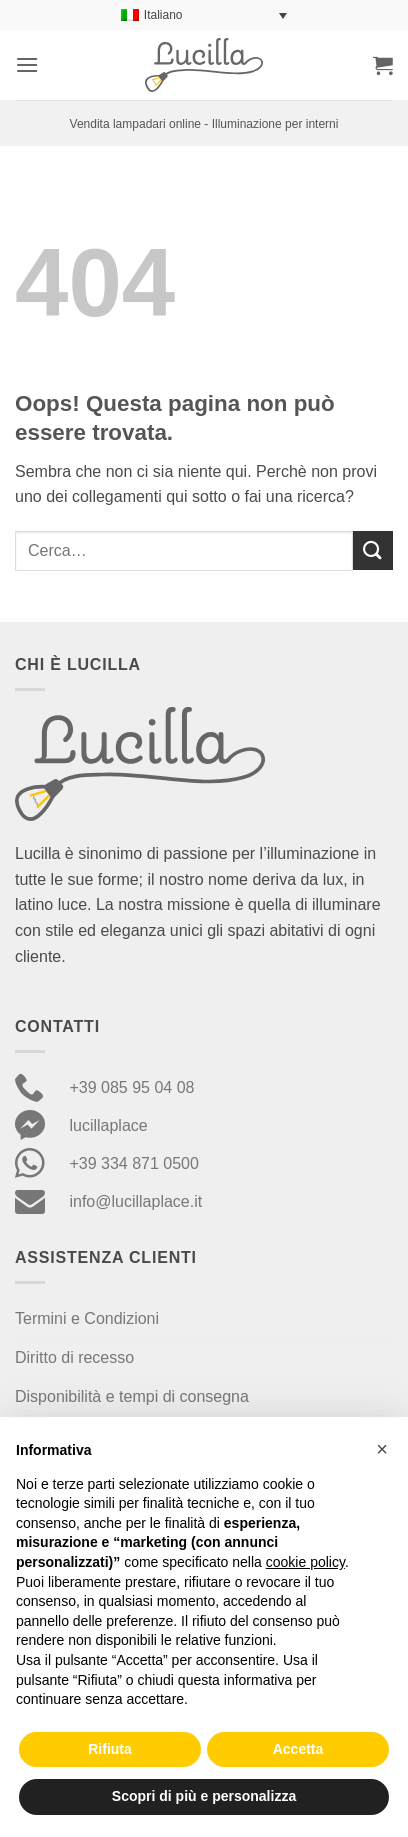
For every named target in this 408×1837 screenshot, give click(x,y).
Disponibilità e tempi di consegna (132, 1396)
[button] (27, 64)
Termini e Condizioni (87, 1318)
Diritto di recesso (74, 1357)
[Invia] (373, 550)
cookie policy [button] (305, 1562)
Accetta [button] (298, 1749)
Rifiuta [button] (110, 1749)
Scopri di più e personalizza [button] (204, 1796)
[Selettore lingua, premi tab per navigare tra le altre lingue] (204, 15)
